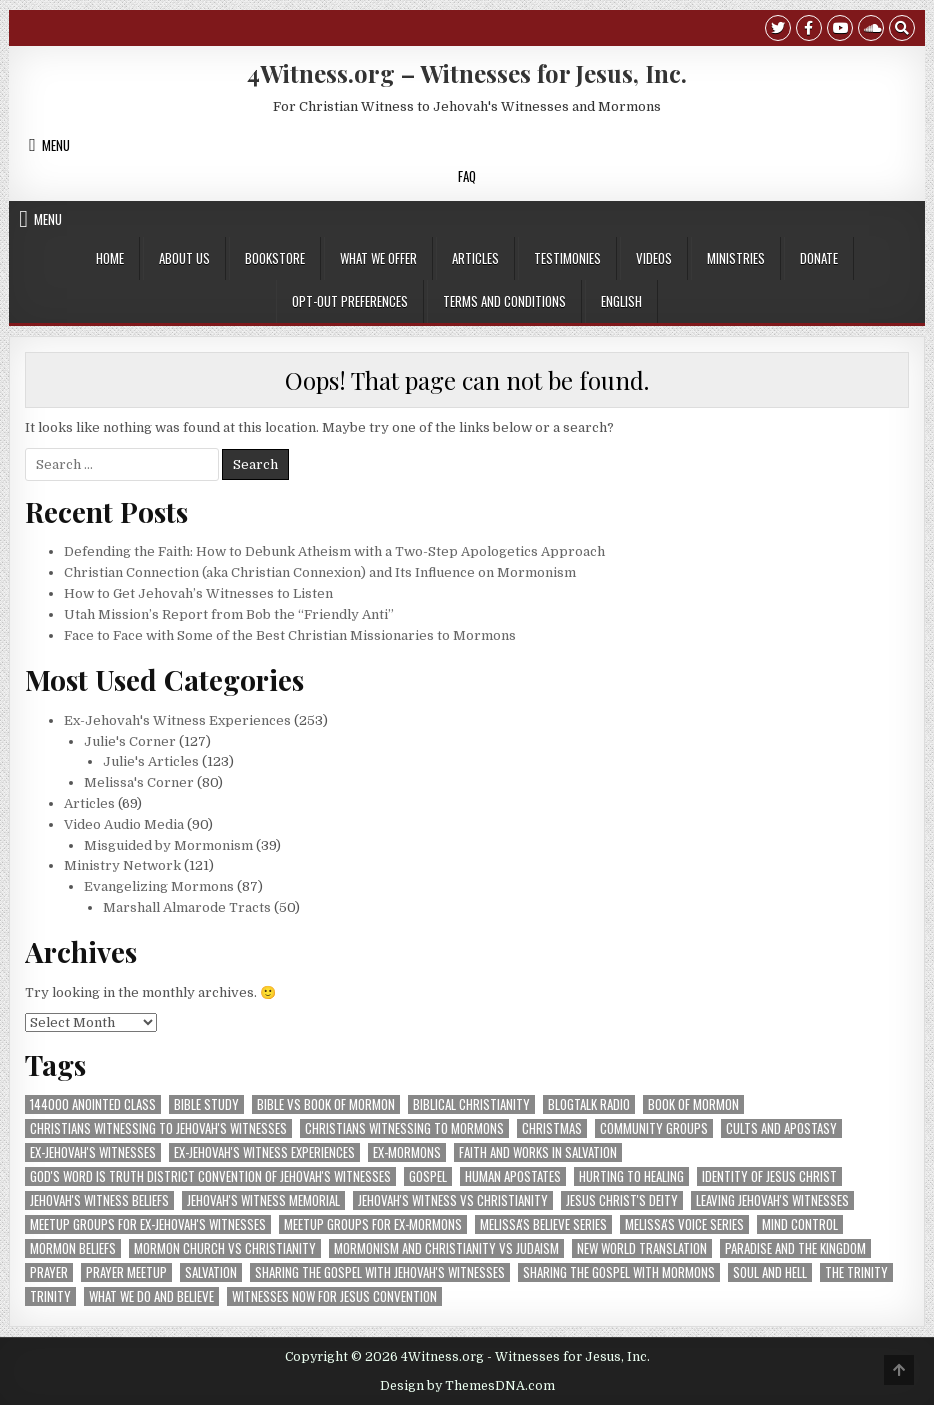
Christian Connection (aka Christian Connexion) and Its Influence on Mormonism (320, 572)
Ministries (736, 258)
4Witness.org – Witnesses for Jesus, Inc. (467, 73)
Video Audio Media (124, 824)
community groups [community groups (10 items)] (654, 1128)
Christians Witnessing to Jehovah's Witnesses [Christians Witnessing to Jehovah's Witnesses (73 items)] (158, 1128)
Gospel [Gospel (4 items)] (428, 1176)
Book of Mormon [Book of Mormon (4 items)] (693, 1104)
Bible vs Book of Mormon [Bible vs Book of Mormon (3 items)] (326, 1104)
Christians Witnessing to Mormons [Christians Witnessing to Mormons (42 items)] (404, 1128)
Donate (819, 258)
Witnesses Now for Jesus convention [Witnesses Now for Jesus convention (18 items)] (334, 1296)
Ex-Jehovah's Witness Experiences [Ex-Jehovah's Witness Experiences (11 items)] (264, 1152)
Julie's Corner (130, 741)
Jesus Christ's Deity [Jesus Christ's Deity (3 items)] (622, 1200)
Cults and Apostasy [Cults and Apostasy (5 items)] (781, 1128)
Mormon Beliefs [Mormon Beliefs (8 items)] (73, 1248)
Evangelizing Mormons (159, 886)
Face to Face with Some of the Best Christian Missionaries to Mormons (290, 635)
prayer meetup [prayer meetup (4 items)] (126, 1272)
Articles (475, 258)
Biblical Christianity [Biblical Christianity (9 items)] (471, 1104)
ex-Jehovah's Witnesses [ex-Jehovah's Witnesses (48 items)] (93, 1152)
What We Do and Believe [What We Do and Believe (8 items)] (151, 1296)
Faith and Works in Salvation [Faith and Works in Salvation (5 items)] (538, 1152)
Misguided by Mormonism (168, 845)
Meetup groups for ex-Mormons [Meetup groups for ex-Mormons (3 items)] (373, 1224)
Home (110, 258)
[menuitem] (621, 301)
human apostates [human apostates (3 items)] (513, 1176)
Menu (56, 145)
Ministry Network (122, 865)
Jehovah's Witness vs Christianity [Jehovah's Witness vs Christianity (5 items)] (453, 1200)
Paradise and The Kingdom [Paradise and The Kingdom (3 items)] (795, 1248)
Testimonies (567, 258)
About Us (184, 258)
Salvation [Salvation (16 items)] (211, 1272)
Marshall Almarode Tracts (187, 907)
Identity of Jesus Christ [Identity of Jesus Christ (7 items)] (769, 1176)
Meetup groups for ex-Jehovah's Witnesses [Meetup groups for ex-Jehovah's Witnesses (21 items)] (148, 1224)
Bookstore (275, 258)
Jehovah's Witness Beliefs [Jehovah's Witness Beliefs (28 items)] (99, 1200)
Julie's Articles (151, 761)
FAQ (467, 176)
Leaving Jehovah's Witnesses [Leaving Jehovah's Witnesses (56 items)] (772, 1200)
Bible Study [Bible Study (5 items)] (206, 1104)
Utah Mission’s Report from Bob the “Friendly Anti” (229, 614)
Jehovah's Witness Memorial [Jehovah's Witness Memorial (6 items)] (263, 1200)
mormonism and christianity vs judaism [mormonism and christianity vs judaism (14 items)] (446, 1248)
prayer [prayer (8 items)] (49, 1272)
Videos (654, 258)
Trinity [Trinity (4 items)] (50, 1296)
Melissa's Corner (139, 782)
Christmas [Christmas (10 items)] (552, 1128)
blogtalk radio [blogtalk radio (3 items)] (589, 1104)
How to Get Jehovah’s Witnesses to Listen (198, 593)
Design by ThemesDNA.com (467, 1386)
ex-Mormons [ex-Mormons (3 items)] (407, 1152)
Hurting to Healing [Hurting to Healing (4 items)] (631, 1176)
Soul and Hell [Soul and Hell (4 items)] (770, 1272)
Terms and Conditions (504, 301)
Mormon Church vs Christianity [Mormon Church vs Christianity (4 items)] (225, 1248)
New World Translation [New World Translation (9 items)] (642, 1248)
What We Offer (378, 258)
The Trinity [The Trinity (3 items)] (856, 1272)
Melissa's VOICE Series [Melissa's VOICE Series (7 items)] (684, 1224)
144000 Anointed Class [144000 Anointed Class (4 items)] (93, 1104)
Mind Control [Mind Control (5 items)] (800, 1224)
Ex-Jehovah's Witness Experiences (177, 720)
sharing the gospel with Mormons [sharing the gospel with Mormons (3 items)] (619, 1272)
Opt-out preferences (350, 301)
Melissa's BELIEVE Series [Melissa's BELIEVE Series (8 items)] (543, 1224)
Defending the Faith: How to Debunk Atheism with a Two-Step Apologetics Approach (334, 551)
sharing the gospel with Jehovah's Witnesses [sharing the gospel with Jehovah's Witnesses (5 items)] (380, 1272)
